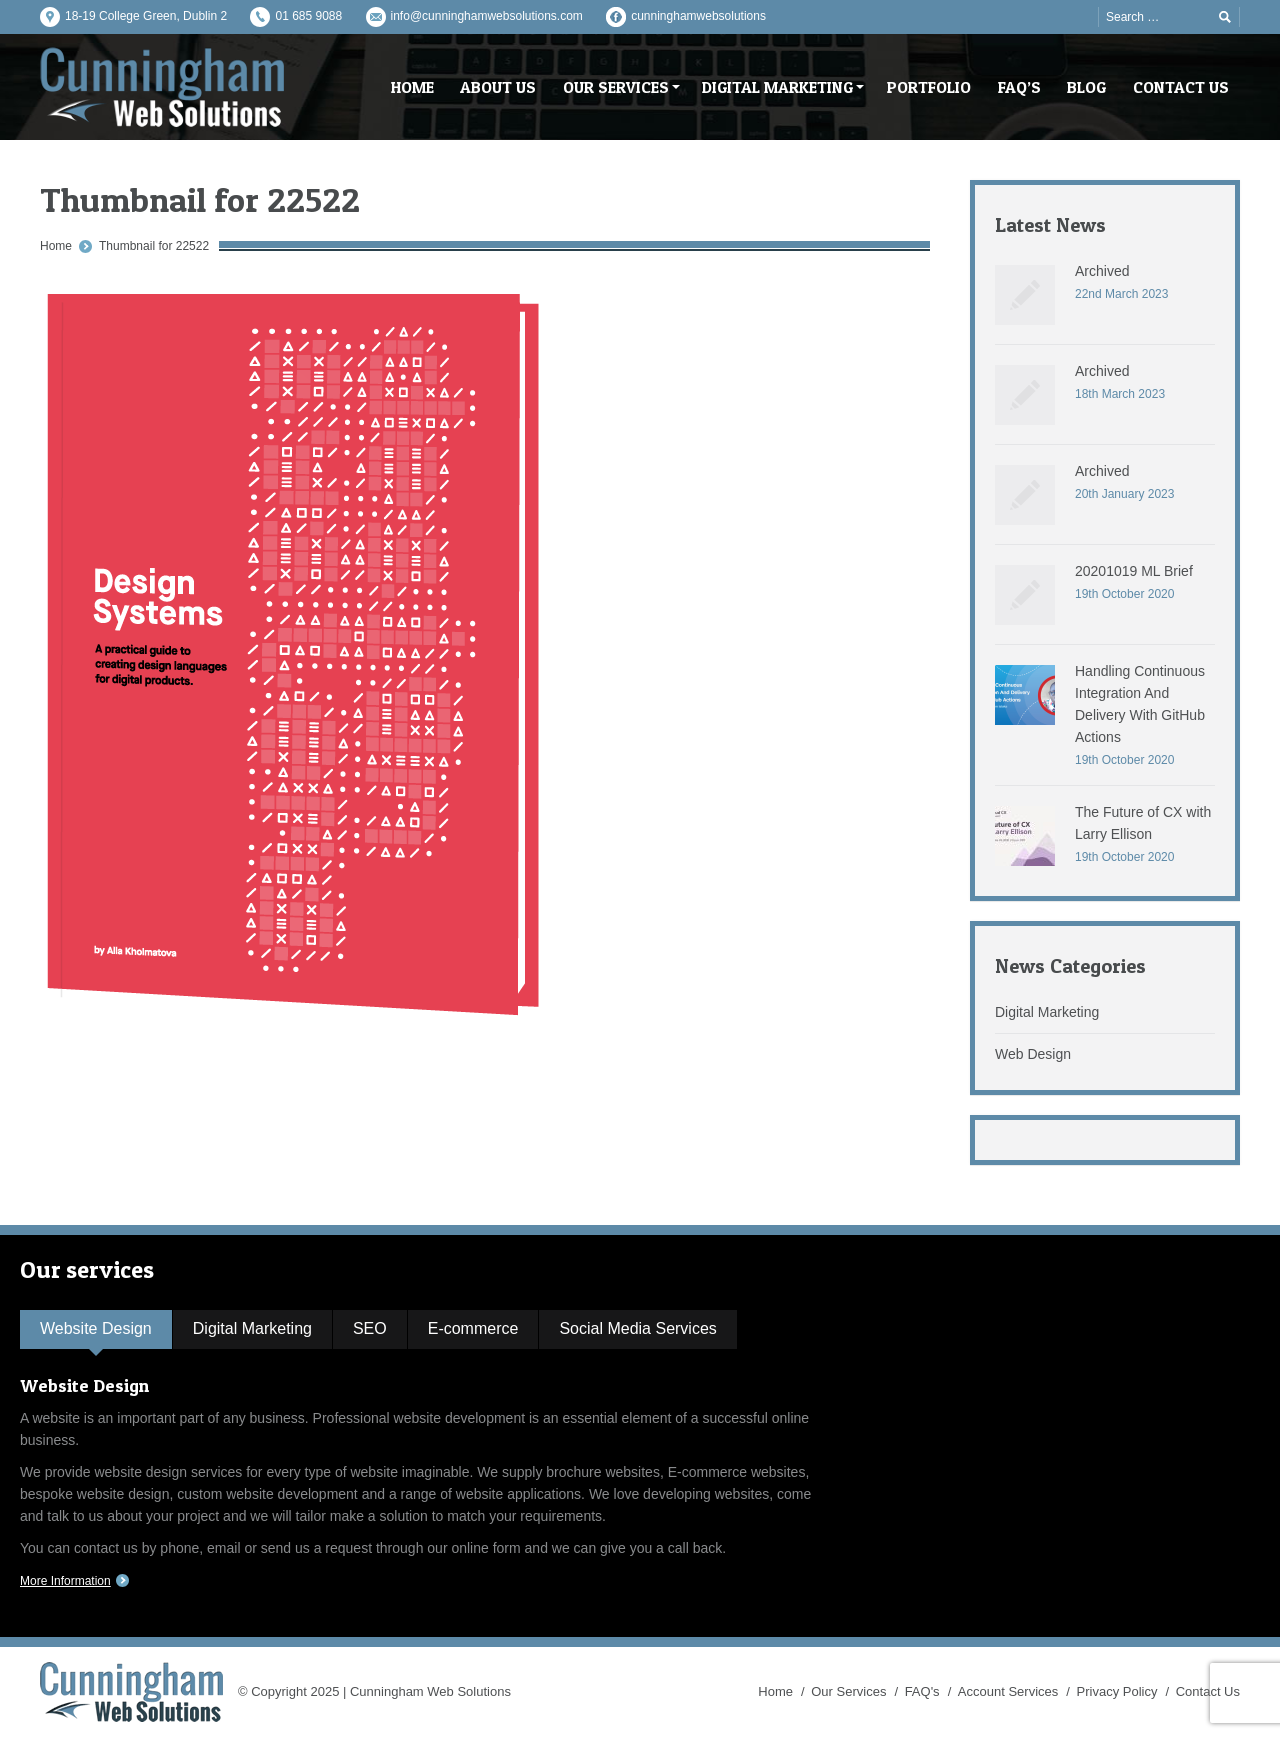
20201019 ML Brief (1134, 571)
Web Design (1033, 1054)
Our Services (848, 1691)
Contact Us (1208, 1691)
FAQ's (922, 1691)
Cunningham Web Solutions (430, 1691)
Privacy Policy (1117, 1691)
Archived (1102, 271)
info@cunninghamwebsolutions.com (487, 16)
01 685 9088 (308, 16)
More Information (65, 1581)
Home (56, 246)
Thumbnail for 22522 (154, 246)
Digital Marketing (1047, 1012)
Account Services (1008, 1691)
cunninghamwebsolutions (698, 16)
